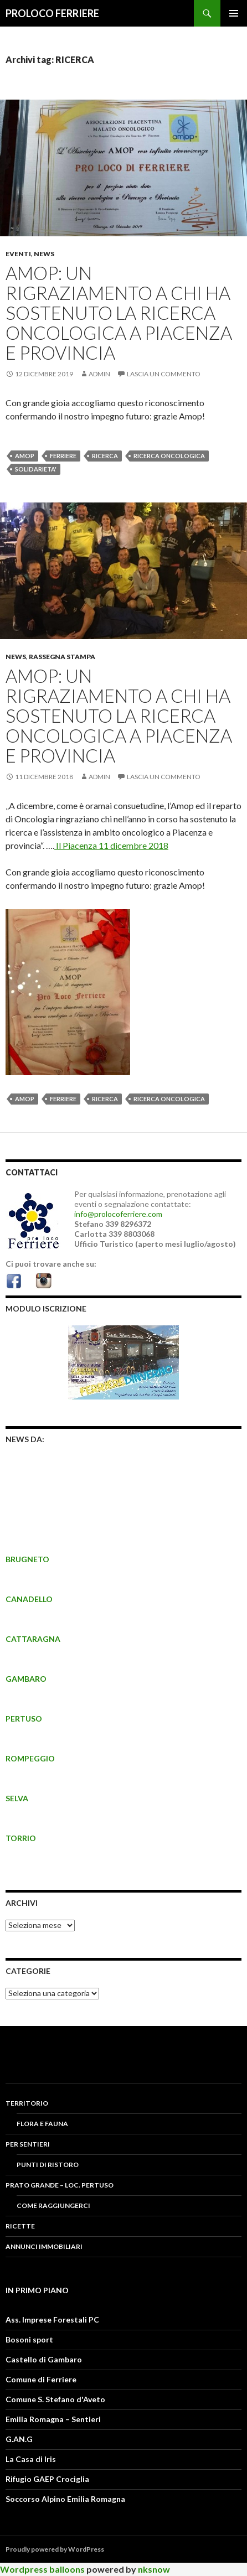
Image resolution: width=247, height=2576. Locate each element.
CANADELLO (29, 1599)
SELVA (17, 1798)
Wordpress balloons (42, 2569)
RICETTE (20, 2226)
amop (24, 455)
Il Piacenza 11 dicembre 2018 (111, 845)
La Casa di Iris (31, 2459)
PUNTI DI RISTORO (48, 2164)
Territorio (27, 2103)
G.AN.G (19, 2439)
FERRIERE (63, 455)
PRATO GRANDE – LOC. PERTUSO (60, 2185)
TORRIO (21, 1838)
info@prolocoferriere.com (118, 1214)
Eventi (18, 254)
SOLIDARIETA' (35, 469)
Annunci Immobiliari (44, 2246)
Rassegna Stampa (62, 656)
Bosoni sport (29, 2339)
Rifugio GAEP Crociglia (47, 2479)
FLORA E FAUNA (42, 2123)
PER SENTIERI (28, 2144)
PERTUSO (24, 1718)
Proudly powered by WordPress (55, 2549)
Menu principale (233, 13)
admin (99, 374)
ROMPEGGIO (30, 1758)
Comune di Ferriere (41, 2379)
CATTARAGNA (33, 1639)
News (44, 254)
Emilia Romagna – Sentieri (53, 2419)
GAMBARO (26, 1678)
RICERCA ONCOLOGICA (169, 455)
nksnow (154, 2569)
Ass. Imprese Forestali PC (52, 2319)
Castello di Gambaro (44, 2359)
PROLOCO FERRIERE (52, 13)
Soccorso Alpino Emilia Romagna (65, 2499)
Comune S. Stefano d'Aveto (55, 2399)
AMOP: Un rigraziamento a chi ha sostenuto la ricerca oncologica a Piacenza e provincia (119, 313)
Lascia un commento (163, 374)
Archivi (22, 1903)
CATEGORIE (28, 1971)
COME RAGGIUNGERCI (53, 2205)
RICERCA (105, 455)
